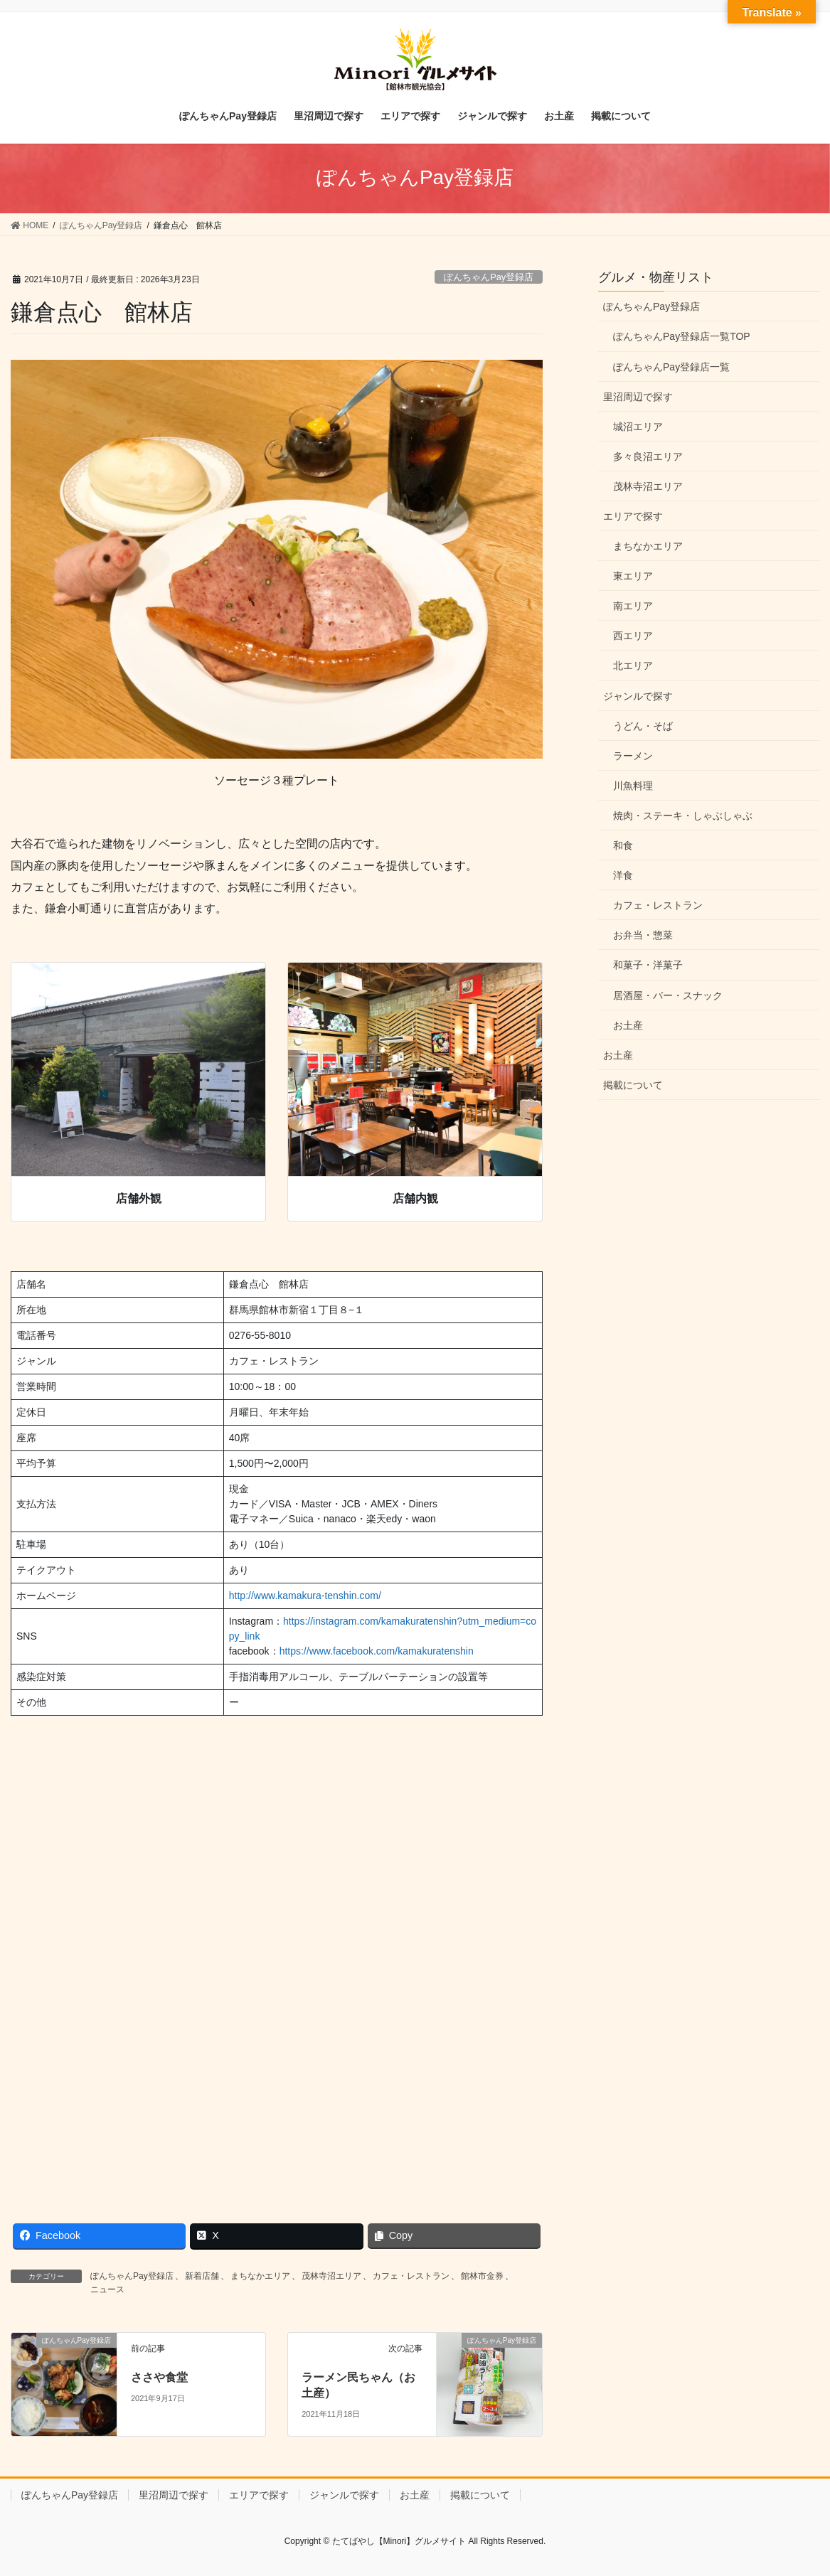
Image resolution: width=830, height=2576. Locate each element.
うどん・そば (643, 726)
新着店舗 (202, 2276)
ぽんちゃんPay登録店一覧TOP (681, 336)
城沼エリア (638, 426)
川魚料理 (633, 785)
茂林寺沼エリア (331, 2276)
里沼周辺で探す (638, 396)
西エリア (633, 635)
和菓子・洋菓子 (648, 965)
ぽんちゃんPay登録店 (488, 277)
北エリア (633, 665)
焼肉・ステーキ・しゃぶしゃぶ (682, 815)
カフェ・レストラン (411, 2276)
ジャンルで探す (638, 696)
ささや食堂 (159, 2377)
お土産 (628, 1025)
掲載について (633, 1085)
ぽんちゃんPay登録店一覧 (671, 367)
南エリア (633, 605)
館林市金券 (482, 2276)
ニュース (107, 2289)
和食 (623, 845)
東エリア (633, 576)
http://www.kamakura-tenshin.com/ (305, 1595)
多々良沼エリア (648, 456)
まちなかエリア (260, 2276)
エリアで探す (633, 516)
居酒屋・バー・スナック (668, 995)
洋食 (623, 875)
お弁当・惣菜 (643, 935)
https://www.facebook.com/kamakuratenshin (377, 1651)
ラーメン (633, 755)
